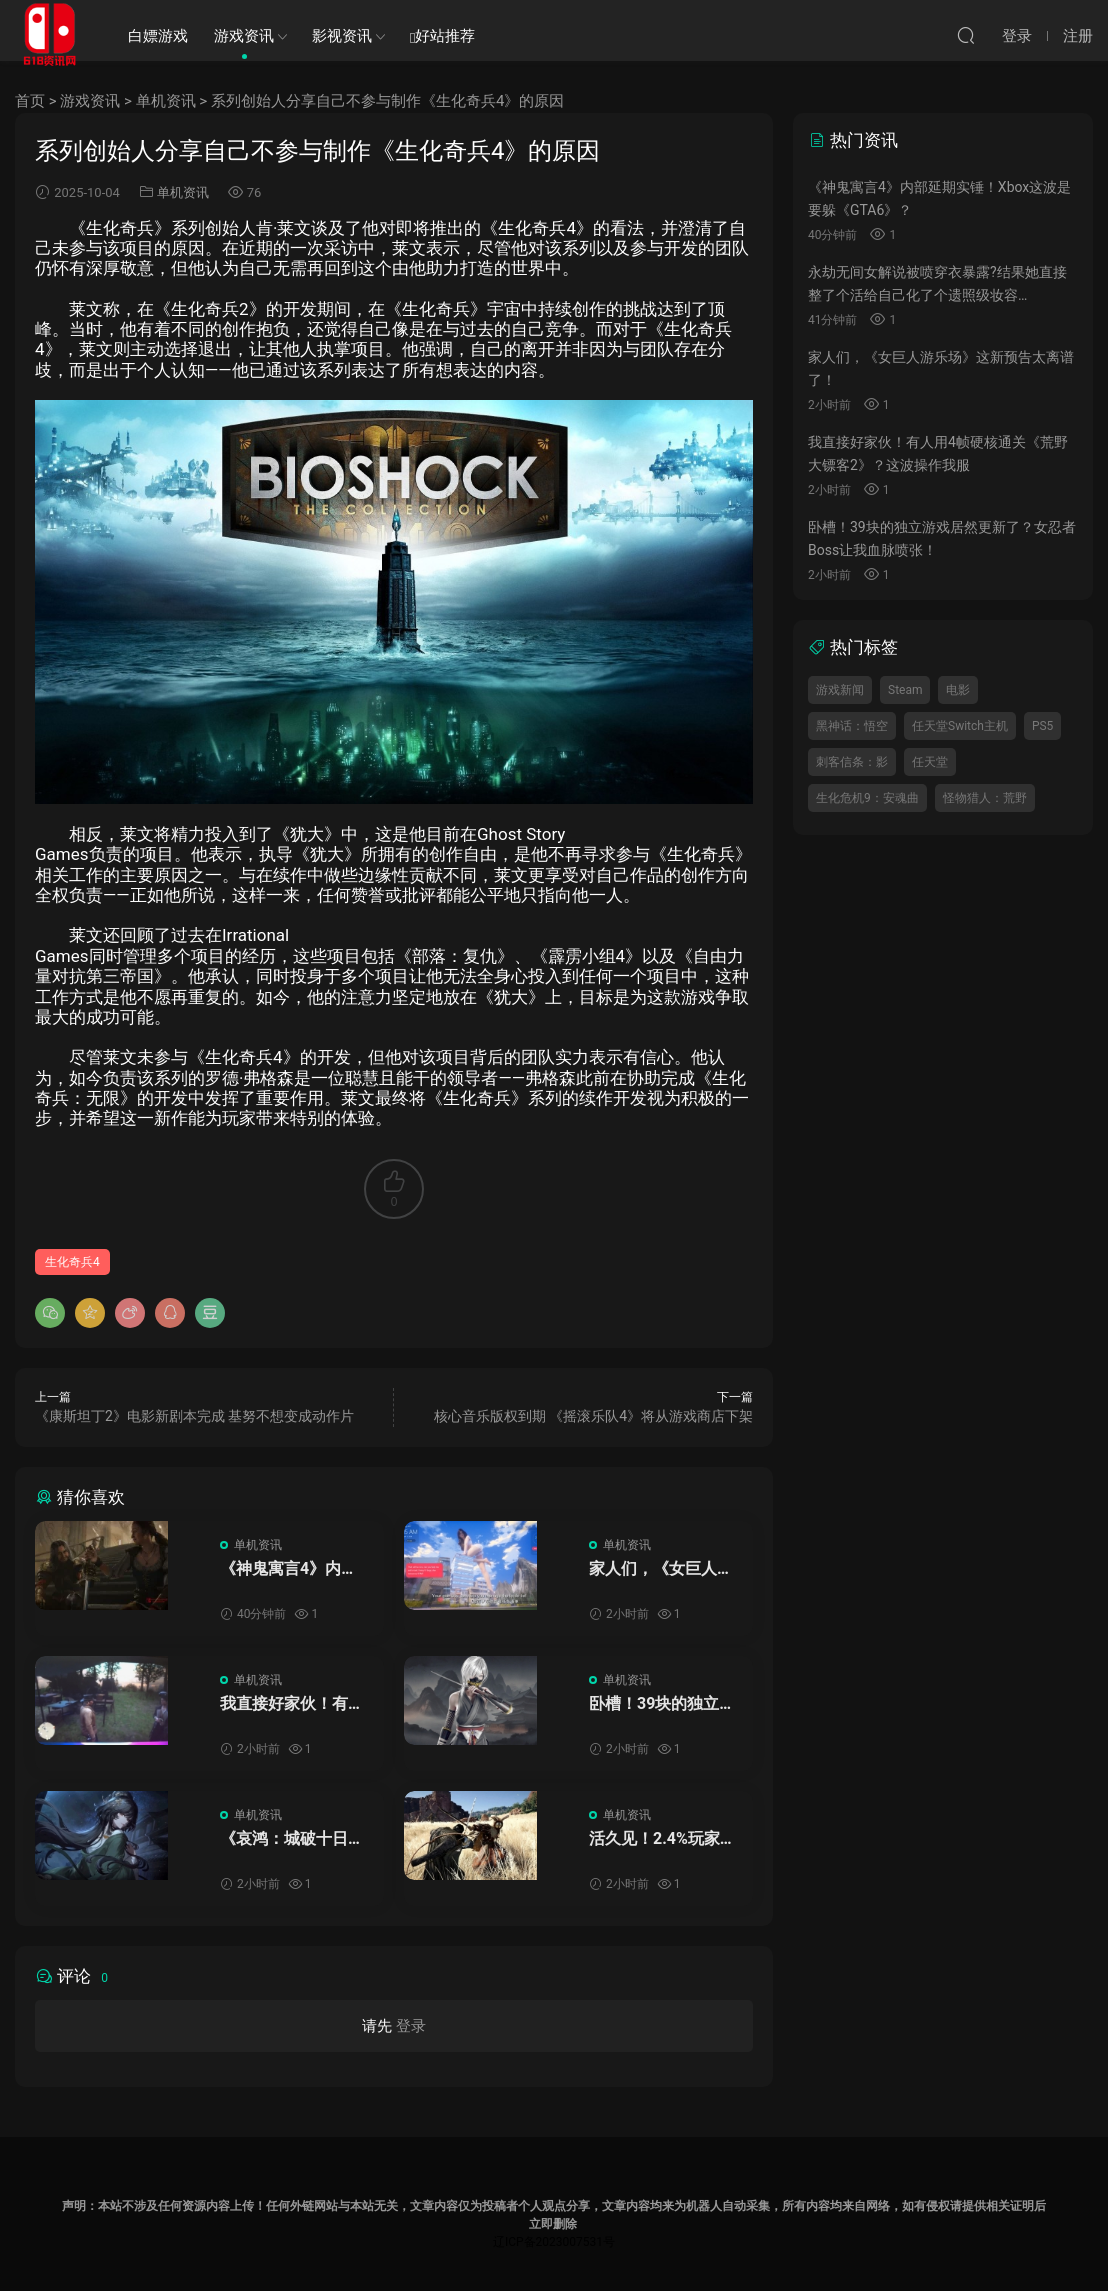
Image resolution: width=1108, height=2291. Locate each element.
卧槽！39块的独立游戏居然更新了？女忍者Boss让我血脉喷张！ (662, 1704)
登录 (411, 2026)
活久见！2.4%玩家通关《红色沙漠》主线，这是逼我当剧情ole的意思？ (662, 1839)
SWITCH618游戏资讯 (50, 35)
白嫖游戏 (158, 36)
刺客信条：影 (852, 762)
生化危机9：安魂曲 (867, 798)
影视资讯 (342, 36)
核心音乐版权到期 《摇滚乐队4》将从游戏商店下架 (593, 1416)
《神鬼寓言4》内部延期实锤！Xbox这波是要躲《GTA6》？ (294, 1569)
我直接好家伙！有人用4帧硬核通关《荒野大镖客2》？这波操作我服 (292, 1704)
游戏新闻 (840, 690)
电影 (958, 690)
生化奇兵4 (72, 1262)
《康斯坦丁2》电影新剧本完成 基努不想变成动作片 (194, 1416)
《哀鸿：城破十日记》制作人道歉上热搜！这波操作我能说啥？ (292, 1839)
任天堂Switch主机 (960, 726)
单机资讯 (166, 101)
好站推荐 (442, 37)
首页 (30, 101)
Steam (905, 690)
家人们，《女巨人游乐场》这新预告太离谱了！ (661, 1569)
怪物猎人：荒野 (985, 798)
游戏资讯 (244, 36)
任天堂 (930, 762)
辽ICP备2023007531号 (554, 2242)
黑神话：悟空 (852, 726)
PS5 (1042, 726)
